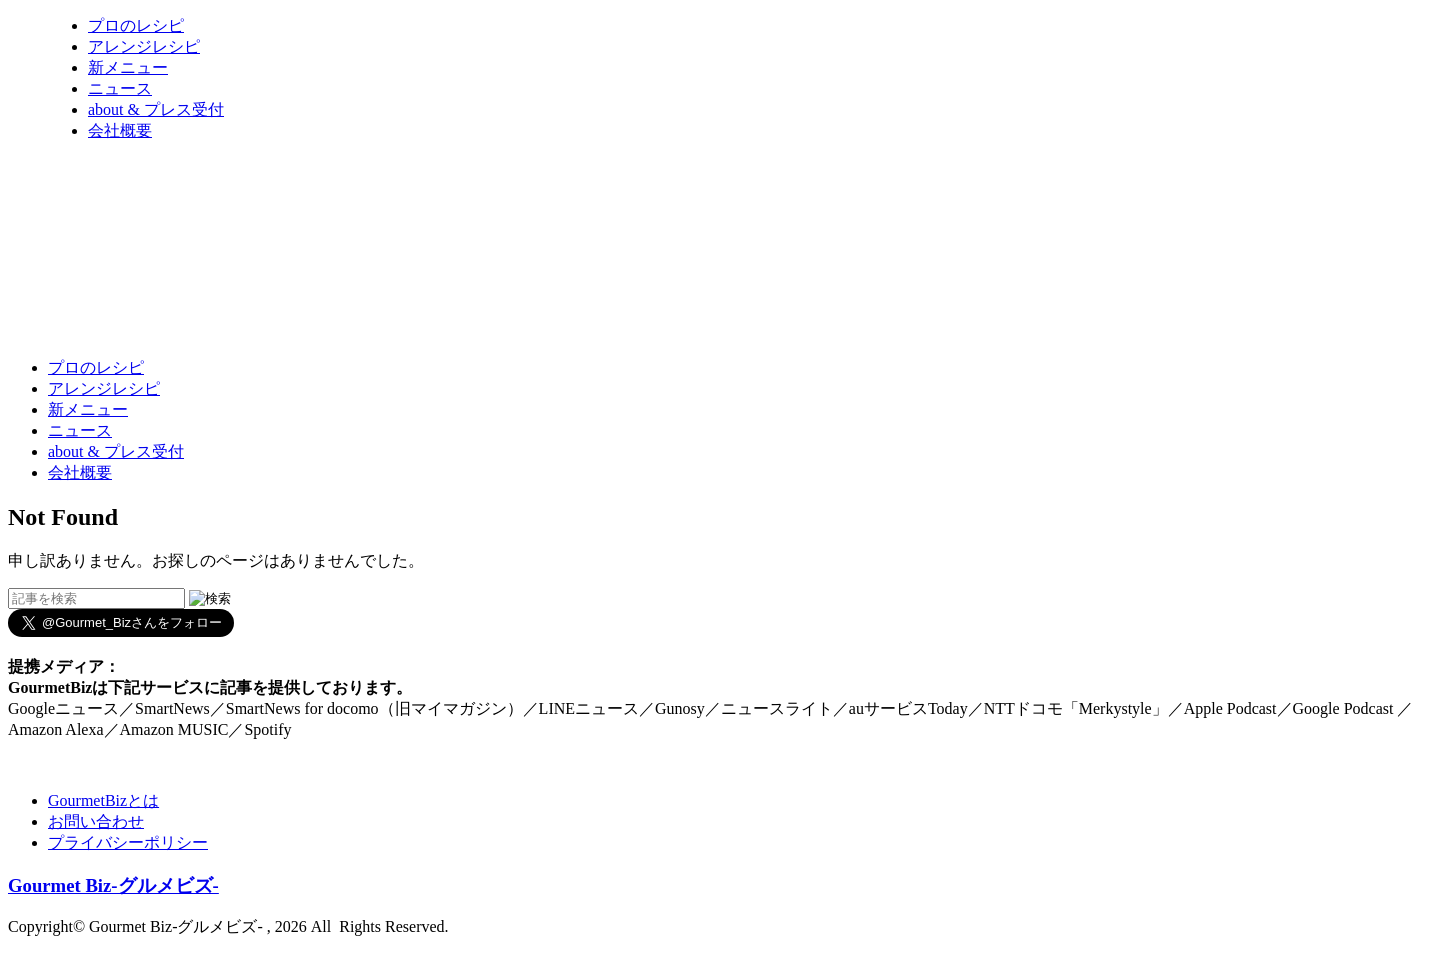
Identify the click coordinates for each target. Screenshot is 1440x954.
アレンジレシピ (144, 46)
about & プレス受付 (156, 109)
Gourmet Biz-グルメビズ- (113, 885)
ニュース (120, 88)
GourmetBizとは (103, 800)
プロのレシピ (136, 25)
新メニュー (128, 67)
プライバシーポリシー (128, 842)
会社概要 (120, 130)
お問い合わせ (96, 821)
